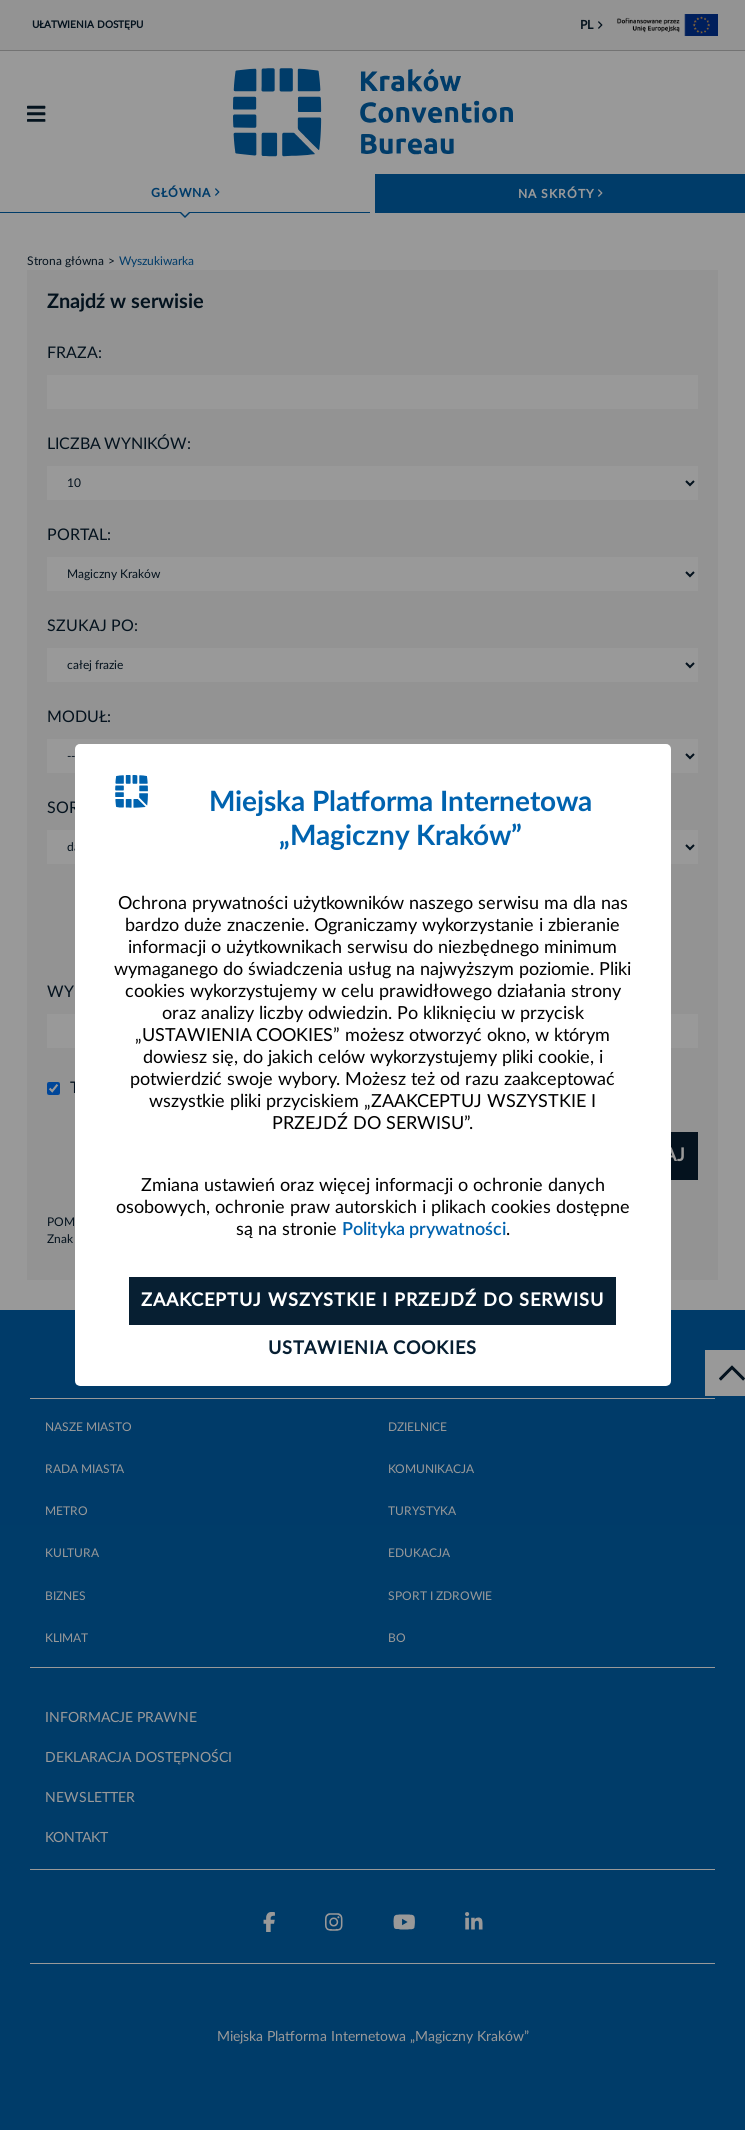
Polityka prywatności (424, 1230)
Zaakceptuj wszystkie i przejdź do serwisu (372, 1301)
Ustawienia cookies (372, 1349)
